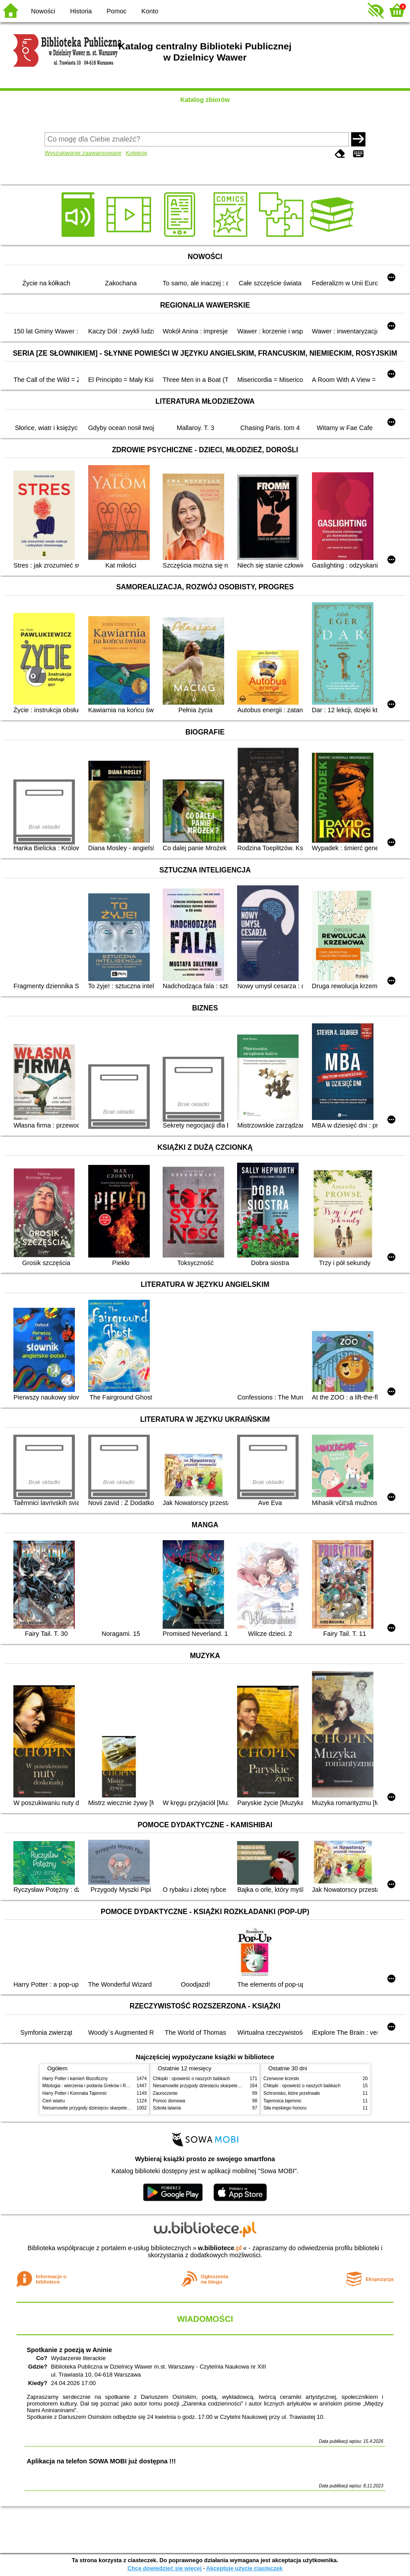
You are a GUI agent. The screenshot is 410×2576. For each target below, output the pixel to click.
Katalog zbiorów (205, 99)
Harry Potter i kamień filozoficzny (75, 2078)
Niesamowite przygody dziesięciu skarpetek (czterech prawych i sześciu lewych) (122, 2107)
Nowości (43, 11)
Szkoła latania (167, 2107)
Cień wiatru (53, 2100)
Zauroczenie (165, 2093)
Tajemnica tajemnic (282, 2100)
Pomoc (117, 11)
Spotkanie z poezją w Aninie (69, 2349)
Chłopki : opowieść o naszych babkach (191, 2078)
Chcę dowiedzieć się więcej (164, 2568)
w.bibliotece (220, 2247)
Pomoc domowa (169, 2100)
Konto (149, 11)
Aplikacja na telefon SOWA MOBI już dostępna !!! (101, 2461)
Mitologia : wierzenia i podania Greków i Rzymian (91, 2085)
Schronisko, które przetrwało (291, 2093)
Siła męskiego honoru (285, 2107)
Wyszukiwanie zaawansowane (83, 153)
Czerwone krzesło (281, 2078)
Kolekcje (136, 153)
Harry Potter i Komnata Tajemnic (74, 2093)
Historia (81, 11)
